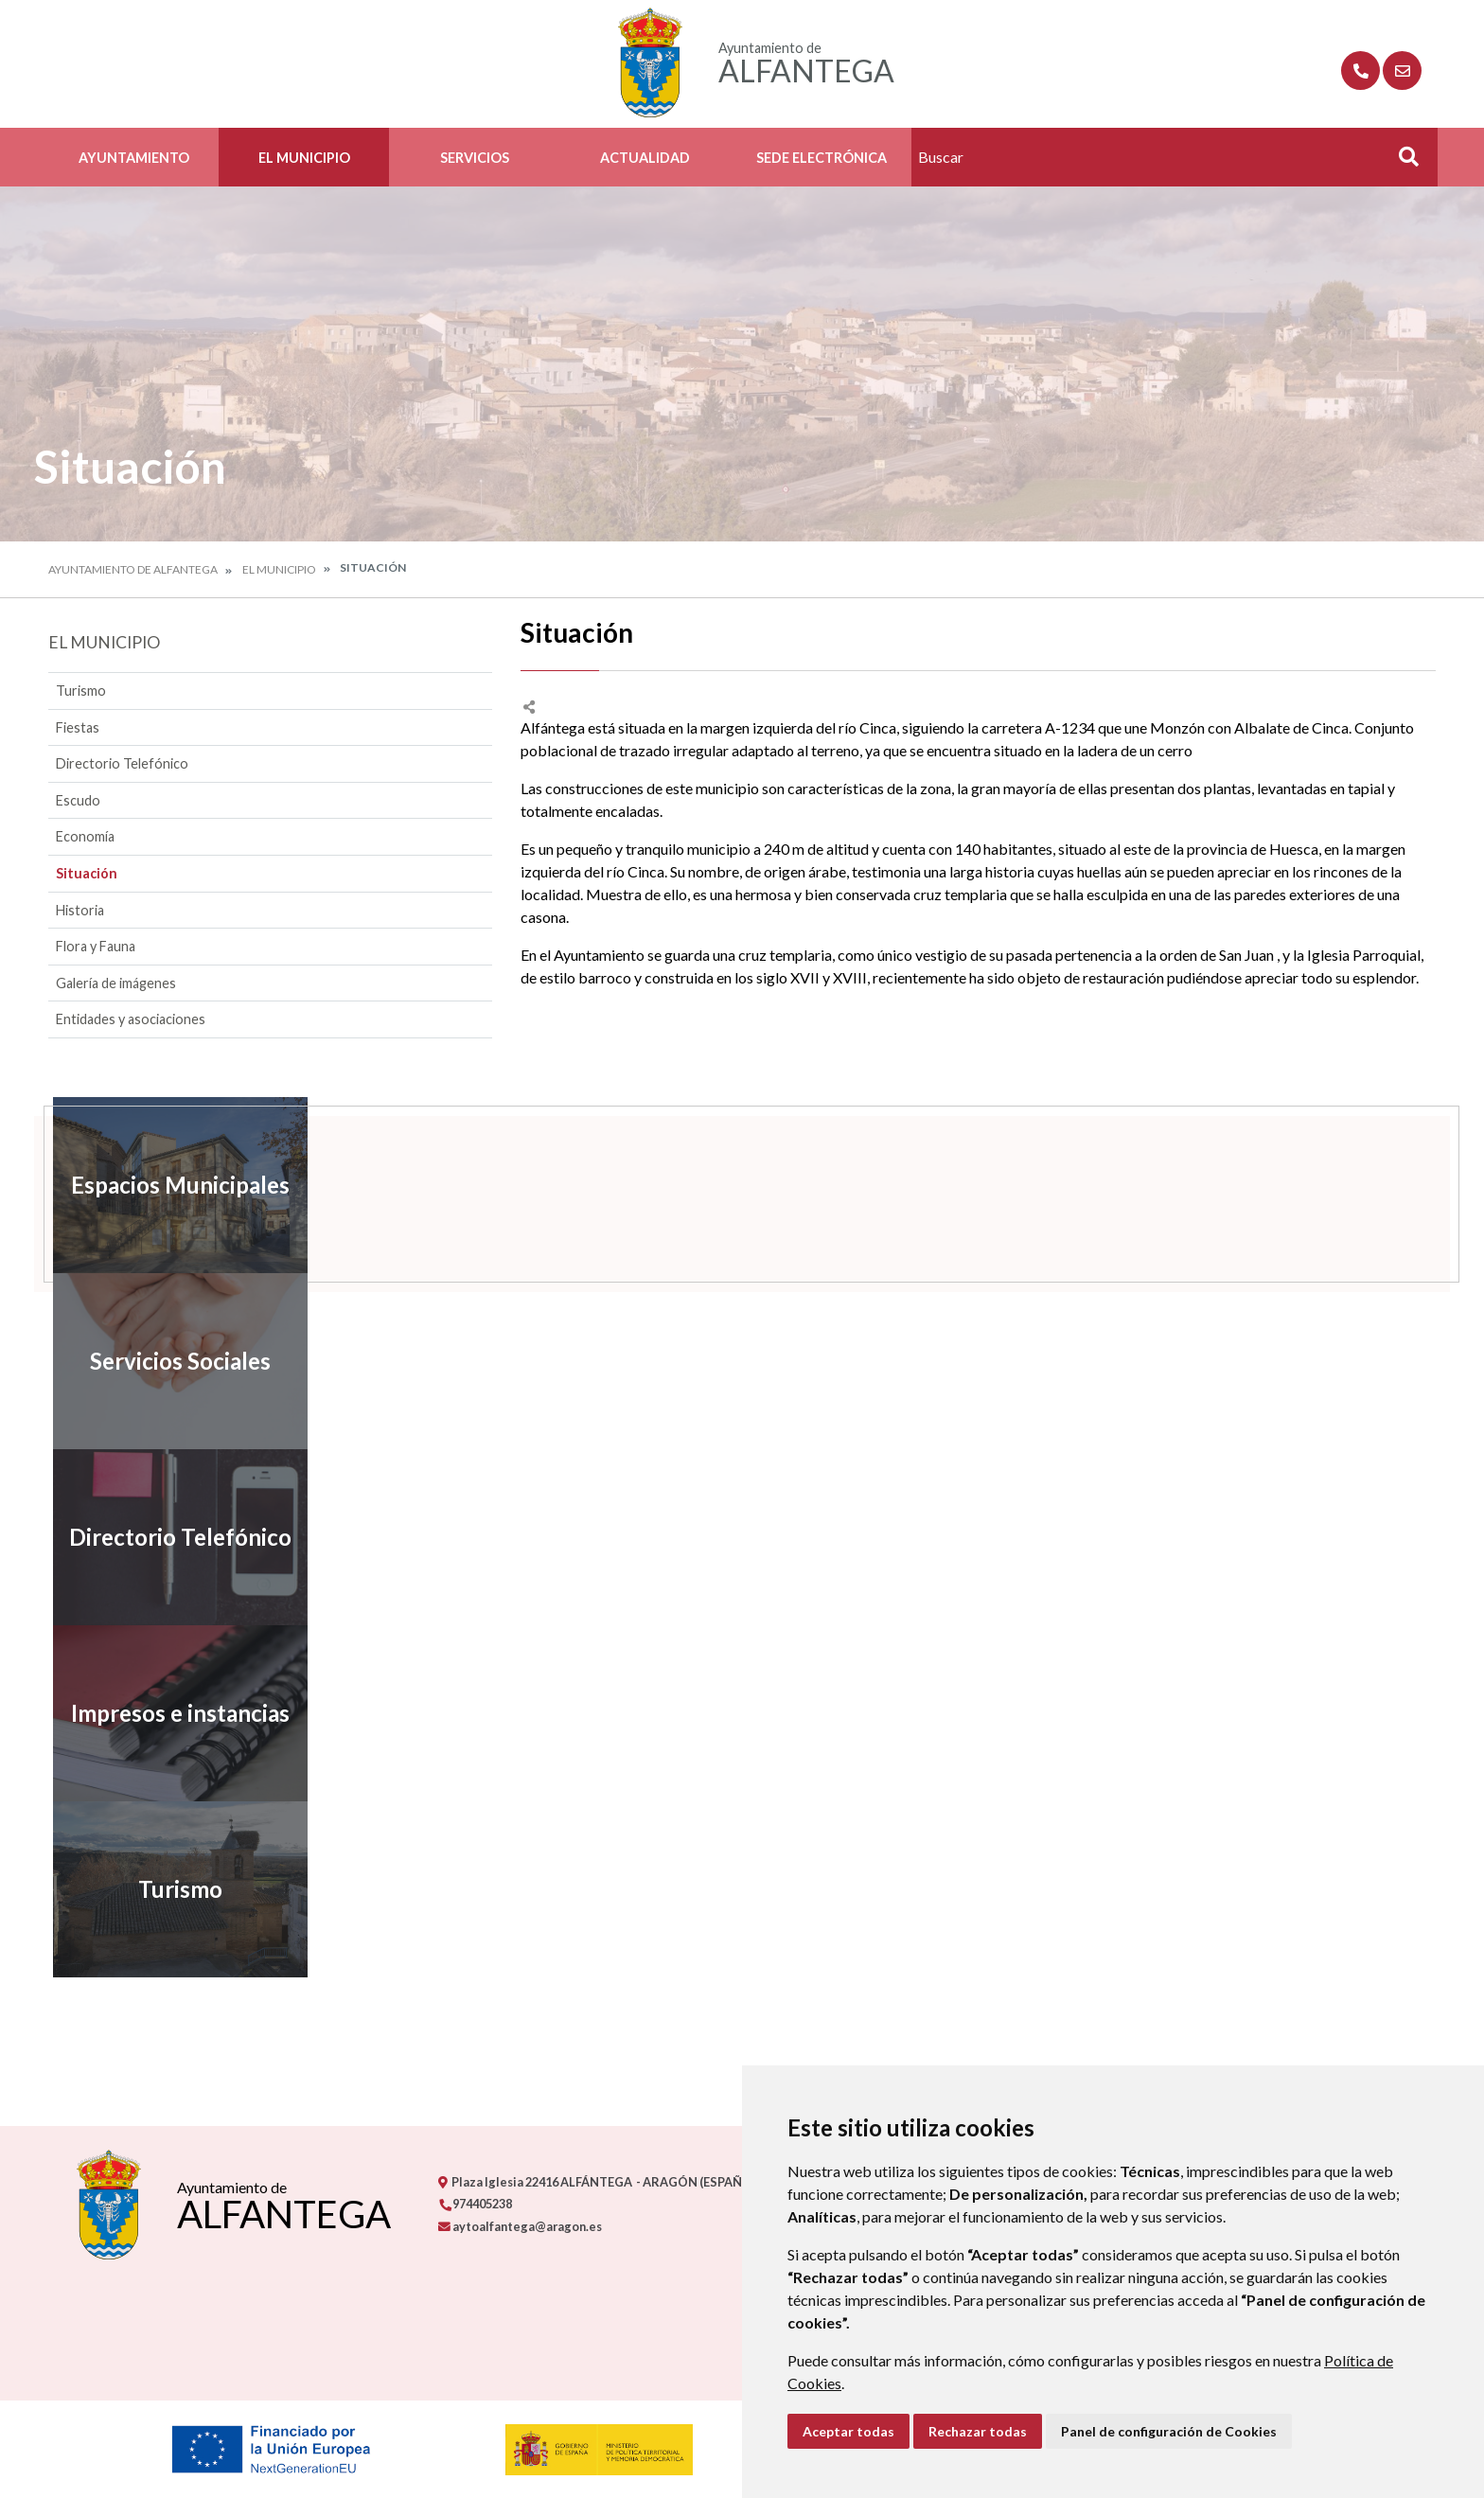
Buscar (1401, 162)
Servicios (474, 158)
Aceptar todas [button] (848, 2431)
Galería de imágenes (116, 983)
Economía (85, 836)
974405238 (475, 2203)
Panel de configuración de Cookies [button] (1169, 2431)
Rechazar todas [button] (977, 2431)
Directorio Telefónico (122, 763)
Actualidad (645, 158)
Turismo (81, 690)
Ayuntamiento (134, 158)
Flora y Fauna (95, 946)
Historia (80, 910)
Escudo (78, 800)
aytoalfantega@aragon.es (520, 2226)
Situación (86, 873)
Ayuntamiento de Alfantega (133, 569)
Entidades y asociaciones (130, 1019)
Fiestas (77, 727)
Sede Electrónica (821, 158)
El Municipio (304, 158)
